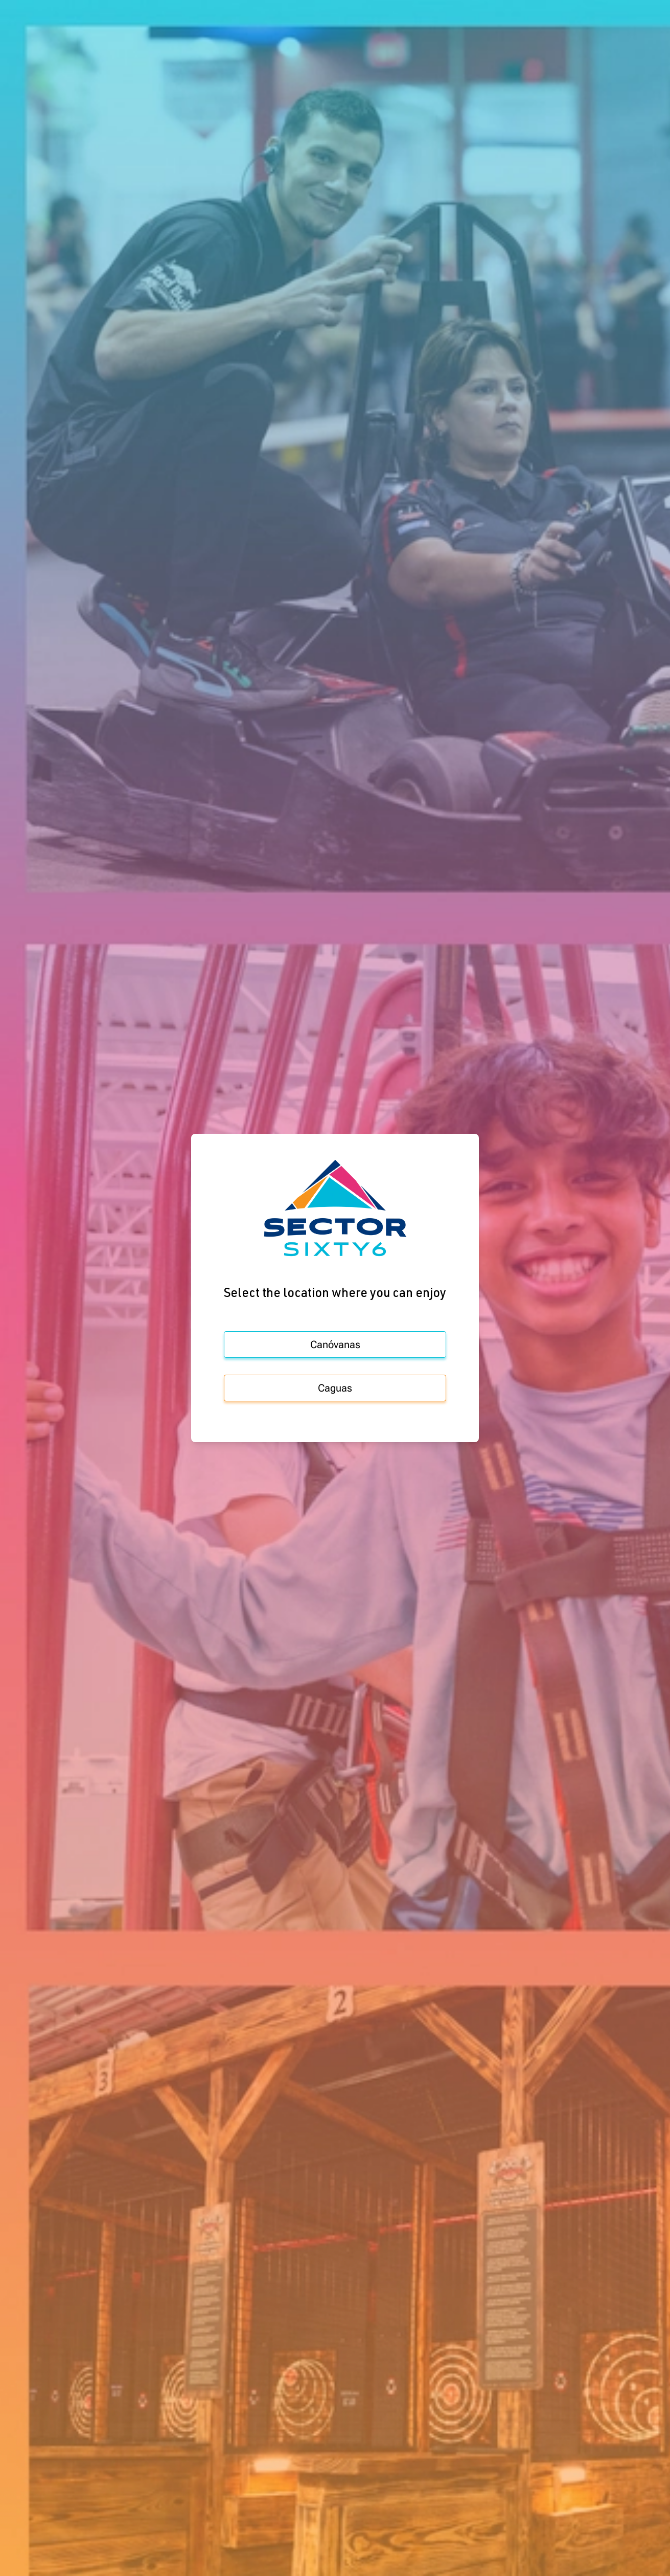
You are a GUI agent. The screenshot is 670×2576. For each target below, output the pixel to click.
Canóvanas (335, 1344)
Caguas (335, 1388)
